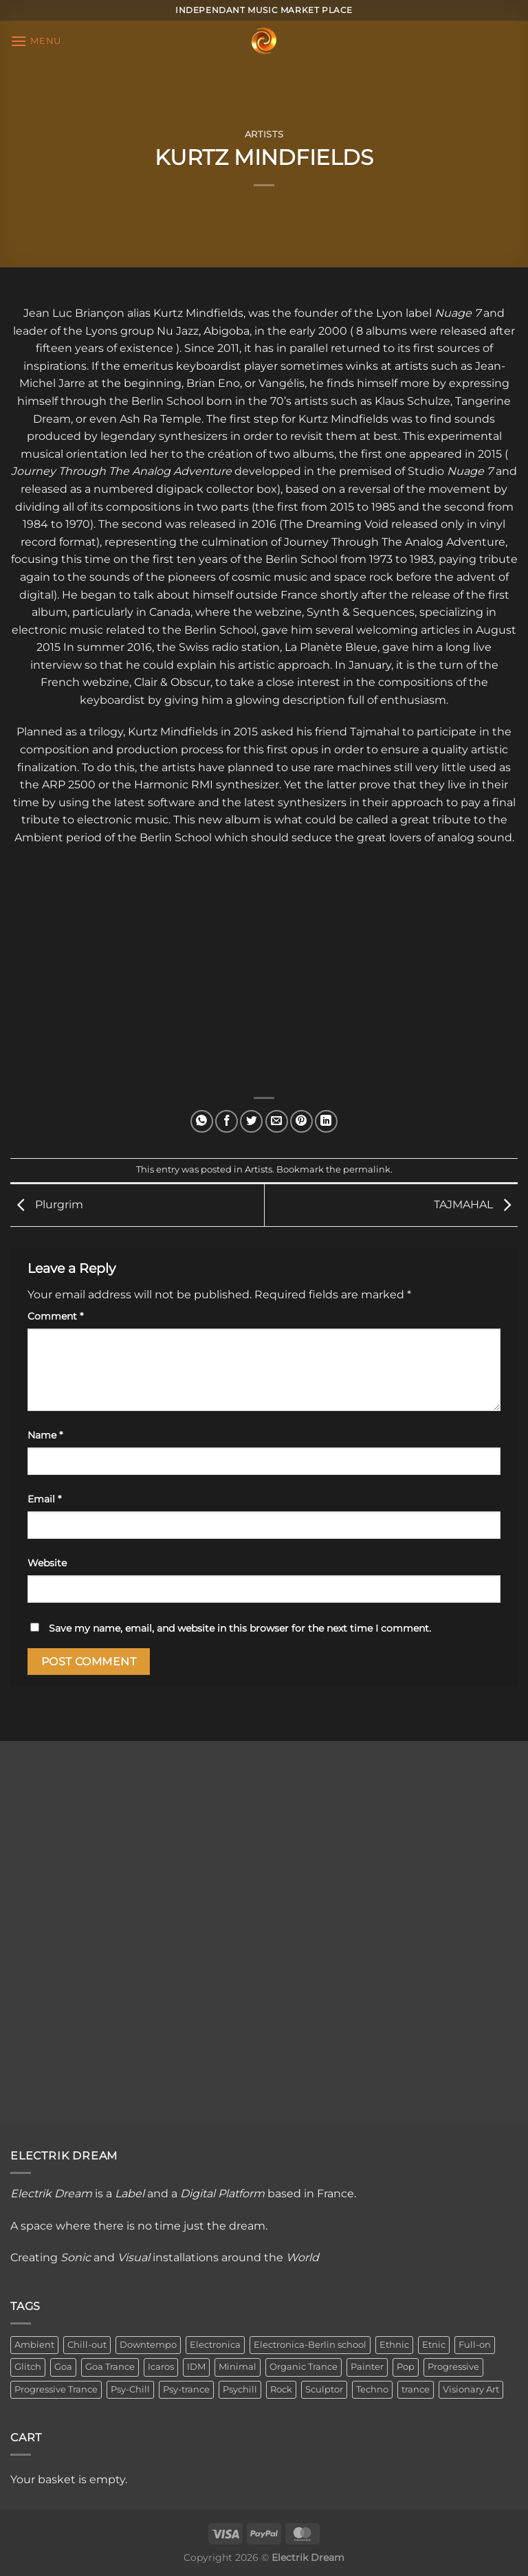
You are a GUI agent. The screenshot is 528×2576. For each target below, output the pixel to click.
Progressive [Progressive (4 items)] (453, 2367)
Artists (264, 134)
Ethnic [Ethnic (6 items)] (394, 2345)
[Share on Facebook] (226, 1121)
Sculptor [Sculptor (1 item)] (324, 2389)
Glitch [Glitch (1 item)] (27, 2367)
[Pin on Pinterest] (301, 1121)
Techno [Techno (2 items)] (372, 2389)
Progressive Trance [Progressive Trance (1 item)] (56, 2389)
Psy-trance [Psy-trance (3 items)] (186, 2389)
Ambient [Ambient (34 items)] (34, 2345)
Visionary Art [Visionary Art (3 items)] (471, 2389)
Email (44, 1499)
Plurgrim (46, 1204)
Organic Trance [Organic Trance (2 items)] (304, 2367)
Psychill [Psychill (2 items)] (240, 2389)
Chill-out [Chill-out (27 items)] (87, 2345)
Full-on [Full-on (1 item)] (475, 2345)
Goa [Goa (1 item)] (63, 2367)
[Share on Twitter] (251, 1121)
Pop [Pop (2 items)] (406, 2367)
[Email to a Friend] (276, 1121)
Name (45, 1435)
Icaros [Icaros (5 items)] (161, 2367)
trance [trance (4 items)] (416, 2389)
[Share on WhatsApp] (201, 1121)
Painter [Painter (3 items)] (367, 2367)
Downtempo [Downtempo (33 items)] (148, 2345)
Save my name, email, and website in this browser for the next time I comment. (240, 1628)
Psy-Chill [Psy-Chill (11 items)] (130, 2389)
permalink (366, 1169)
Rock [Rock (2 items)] (281, 2389)
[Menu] (35, 41)
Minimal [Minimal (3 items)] (237, 2367)
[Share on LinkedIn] (326, 1121)
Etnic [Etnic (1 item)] (434, 2345)
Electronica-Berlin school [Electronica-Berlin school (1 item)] (310, 2345)
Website (47, 1563)
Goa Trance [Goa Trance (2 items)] (110, 2367)
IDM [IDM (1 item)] (196, 2367)
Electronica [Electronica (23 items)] (215, 2345)
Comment (55, 1316)
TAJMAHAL (476, 1204)
